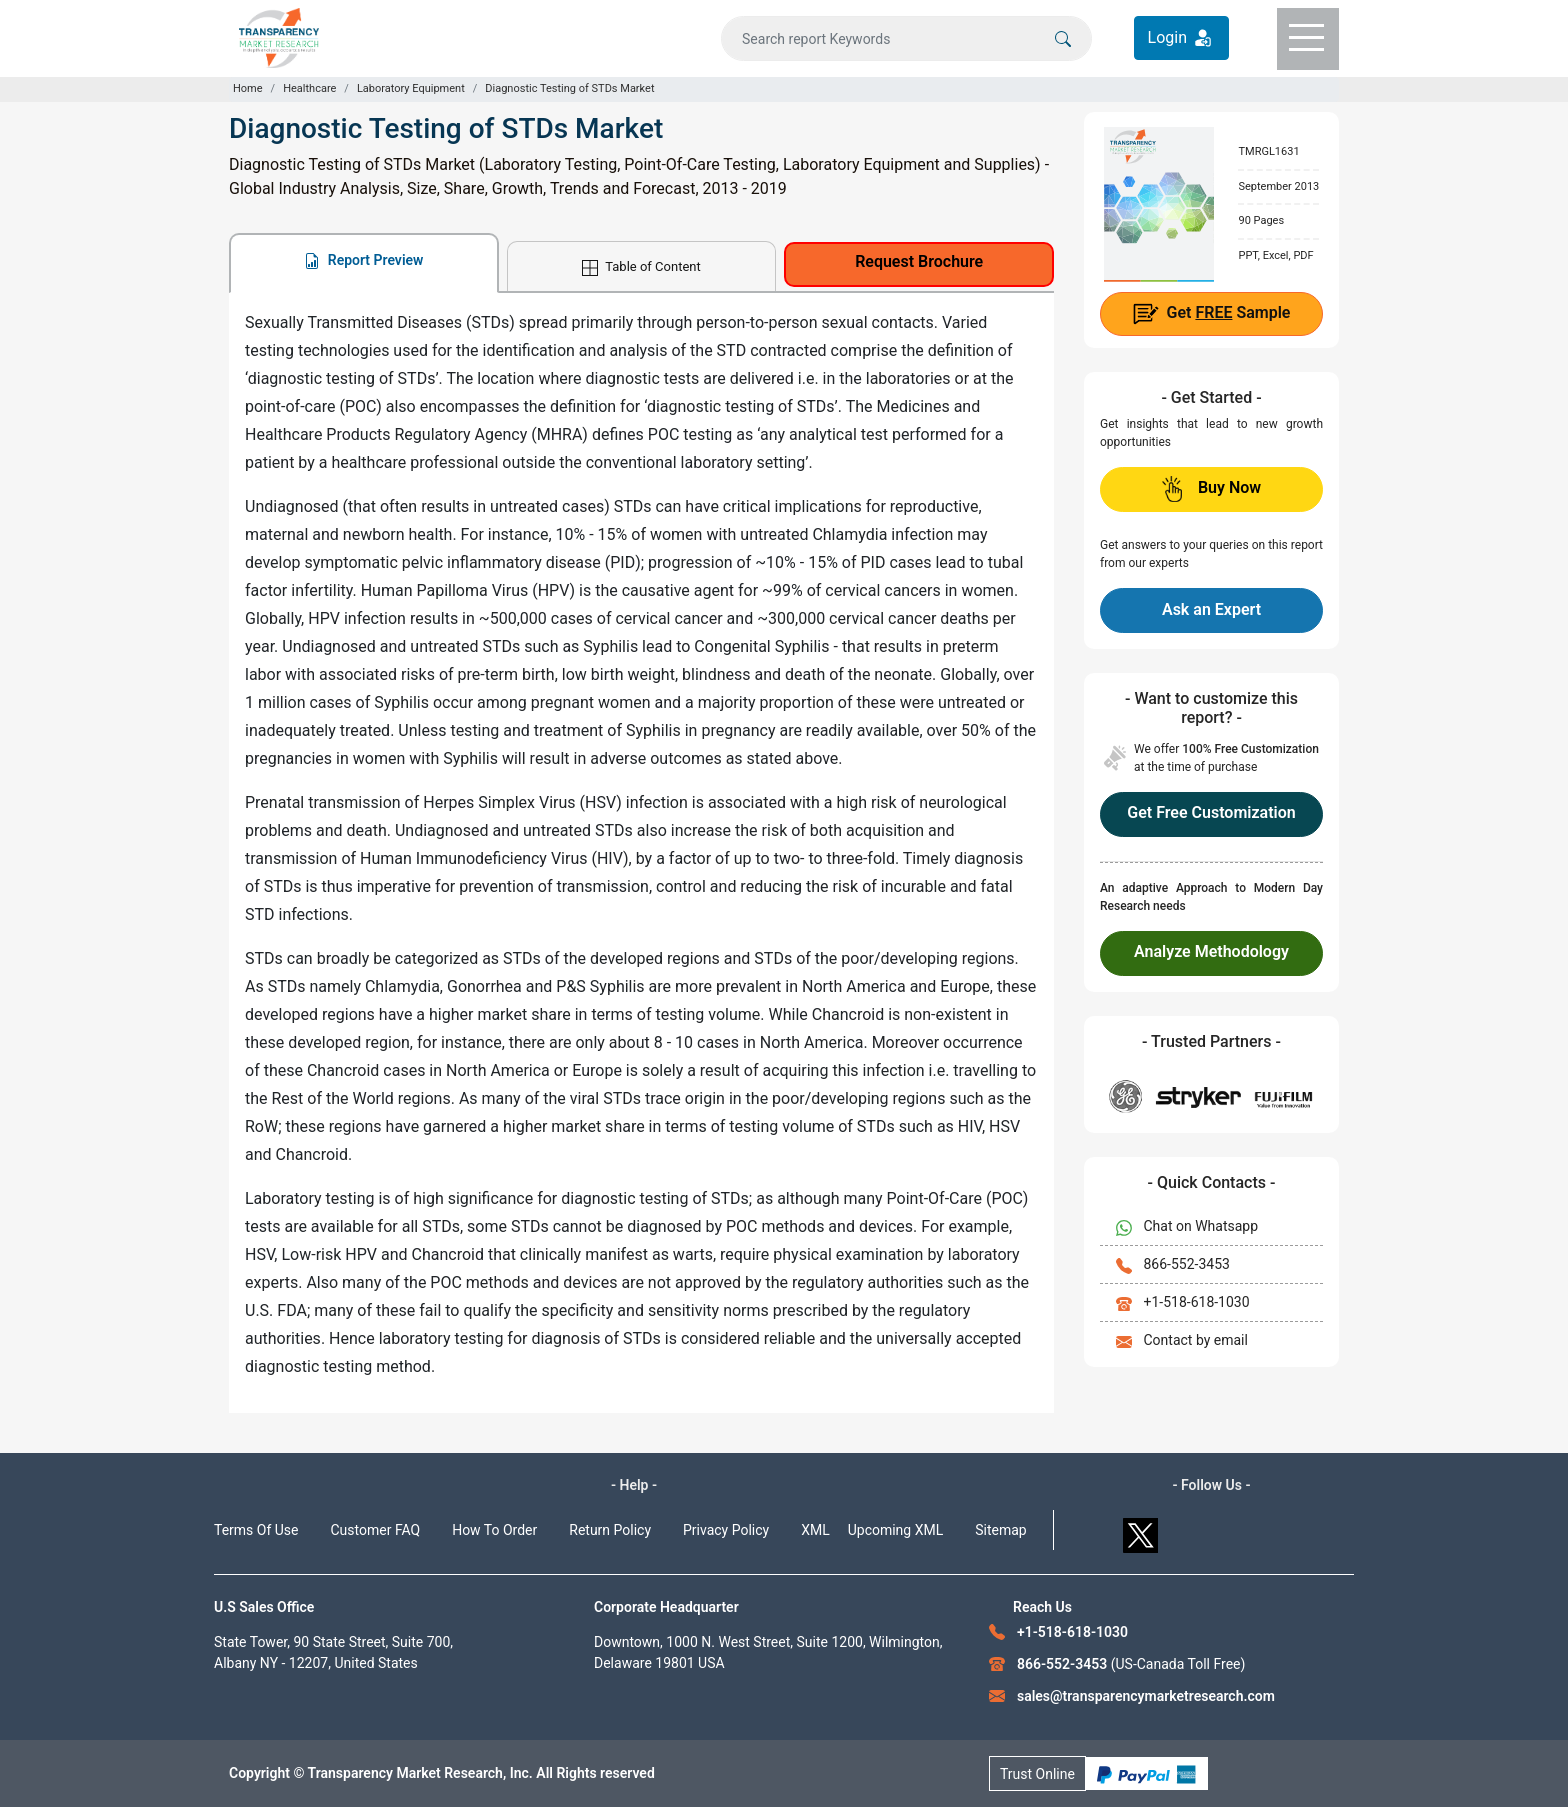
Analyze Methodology (1211, 951)
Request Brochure (919, 261)
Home (248, 88)
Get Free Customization (1211, 812)
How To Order (494, 1530)
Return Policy (610, 1530)
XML (815, 1530)
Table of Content (641, 267)
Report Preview (363, 260)
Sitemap (1000, 1530)
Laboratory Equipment (411, 88)
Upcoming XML (896, 1530)
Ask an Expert (1211, 609)
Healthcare (309, 88)
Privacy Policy (726, 1530)
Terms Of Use (256, 1530)
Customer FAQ (376, 1530)
